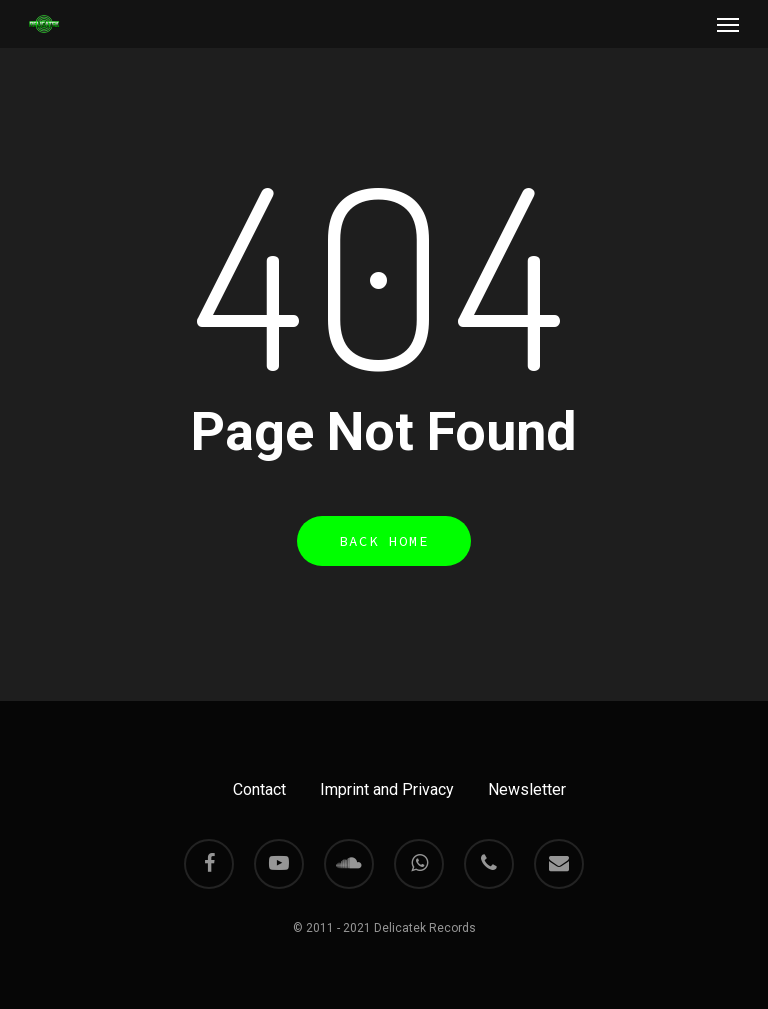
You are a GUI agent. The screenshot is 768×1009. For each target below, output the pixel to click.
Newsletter (527, 789)
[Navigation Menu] (728, 24)
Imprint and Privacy (387, 789)
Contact (259, 789)
